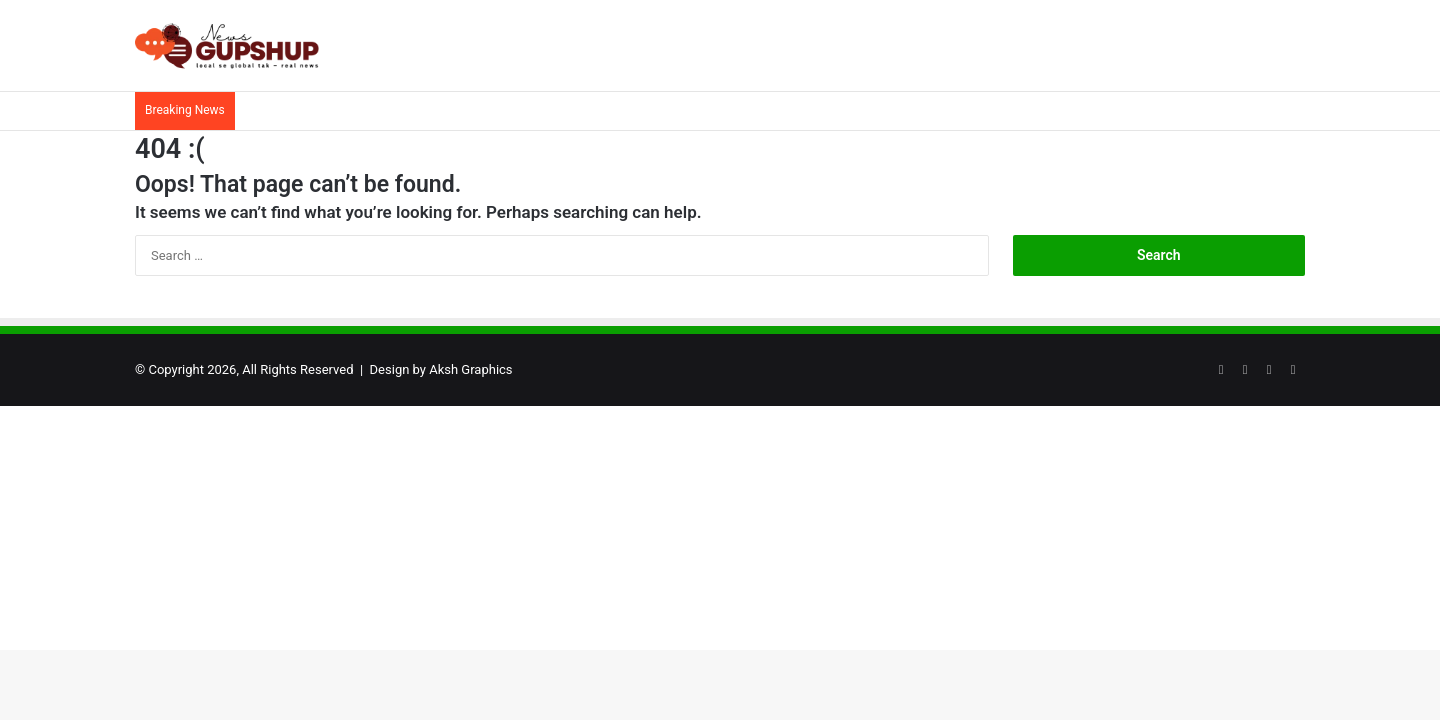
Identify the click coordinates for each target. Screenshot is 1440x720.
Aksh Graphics (470, 369)
